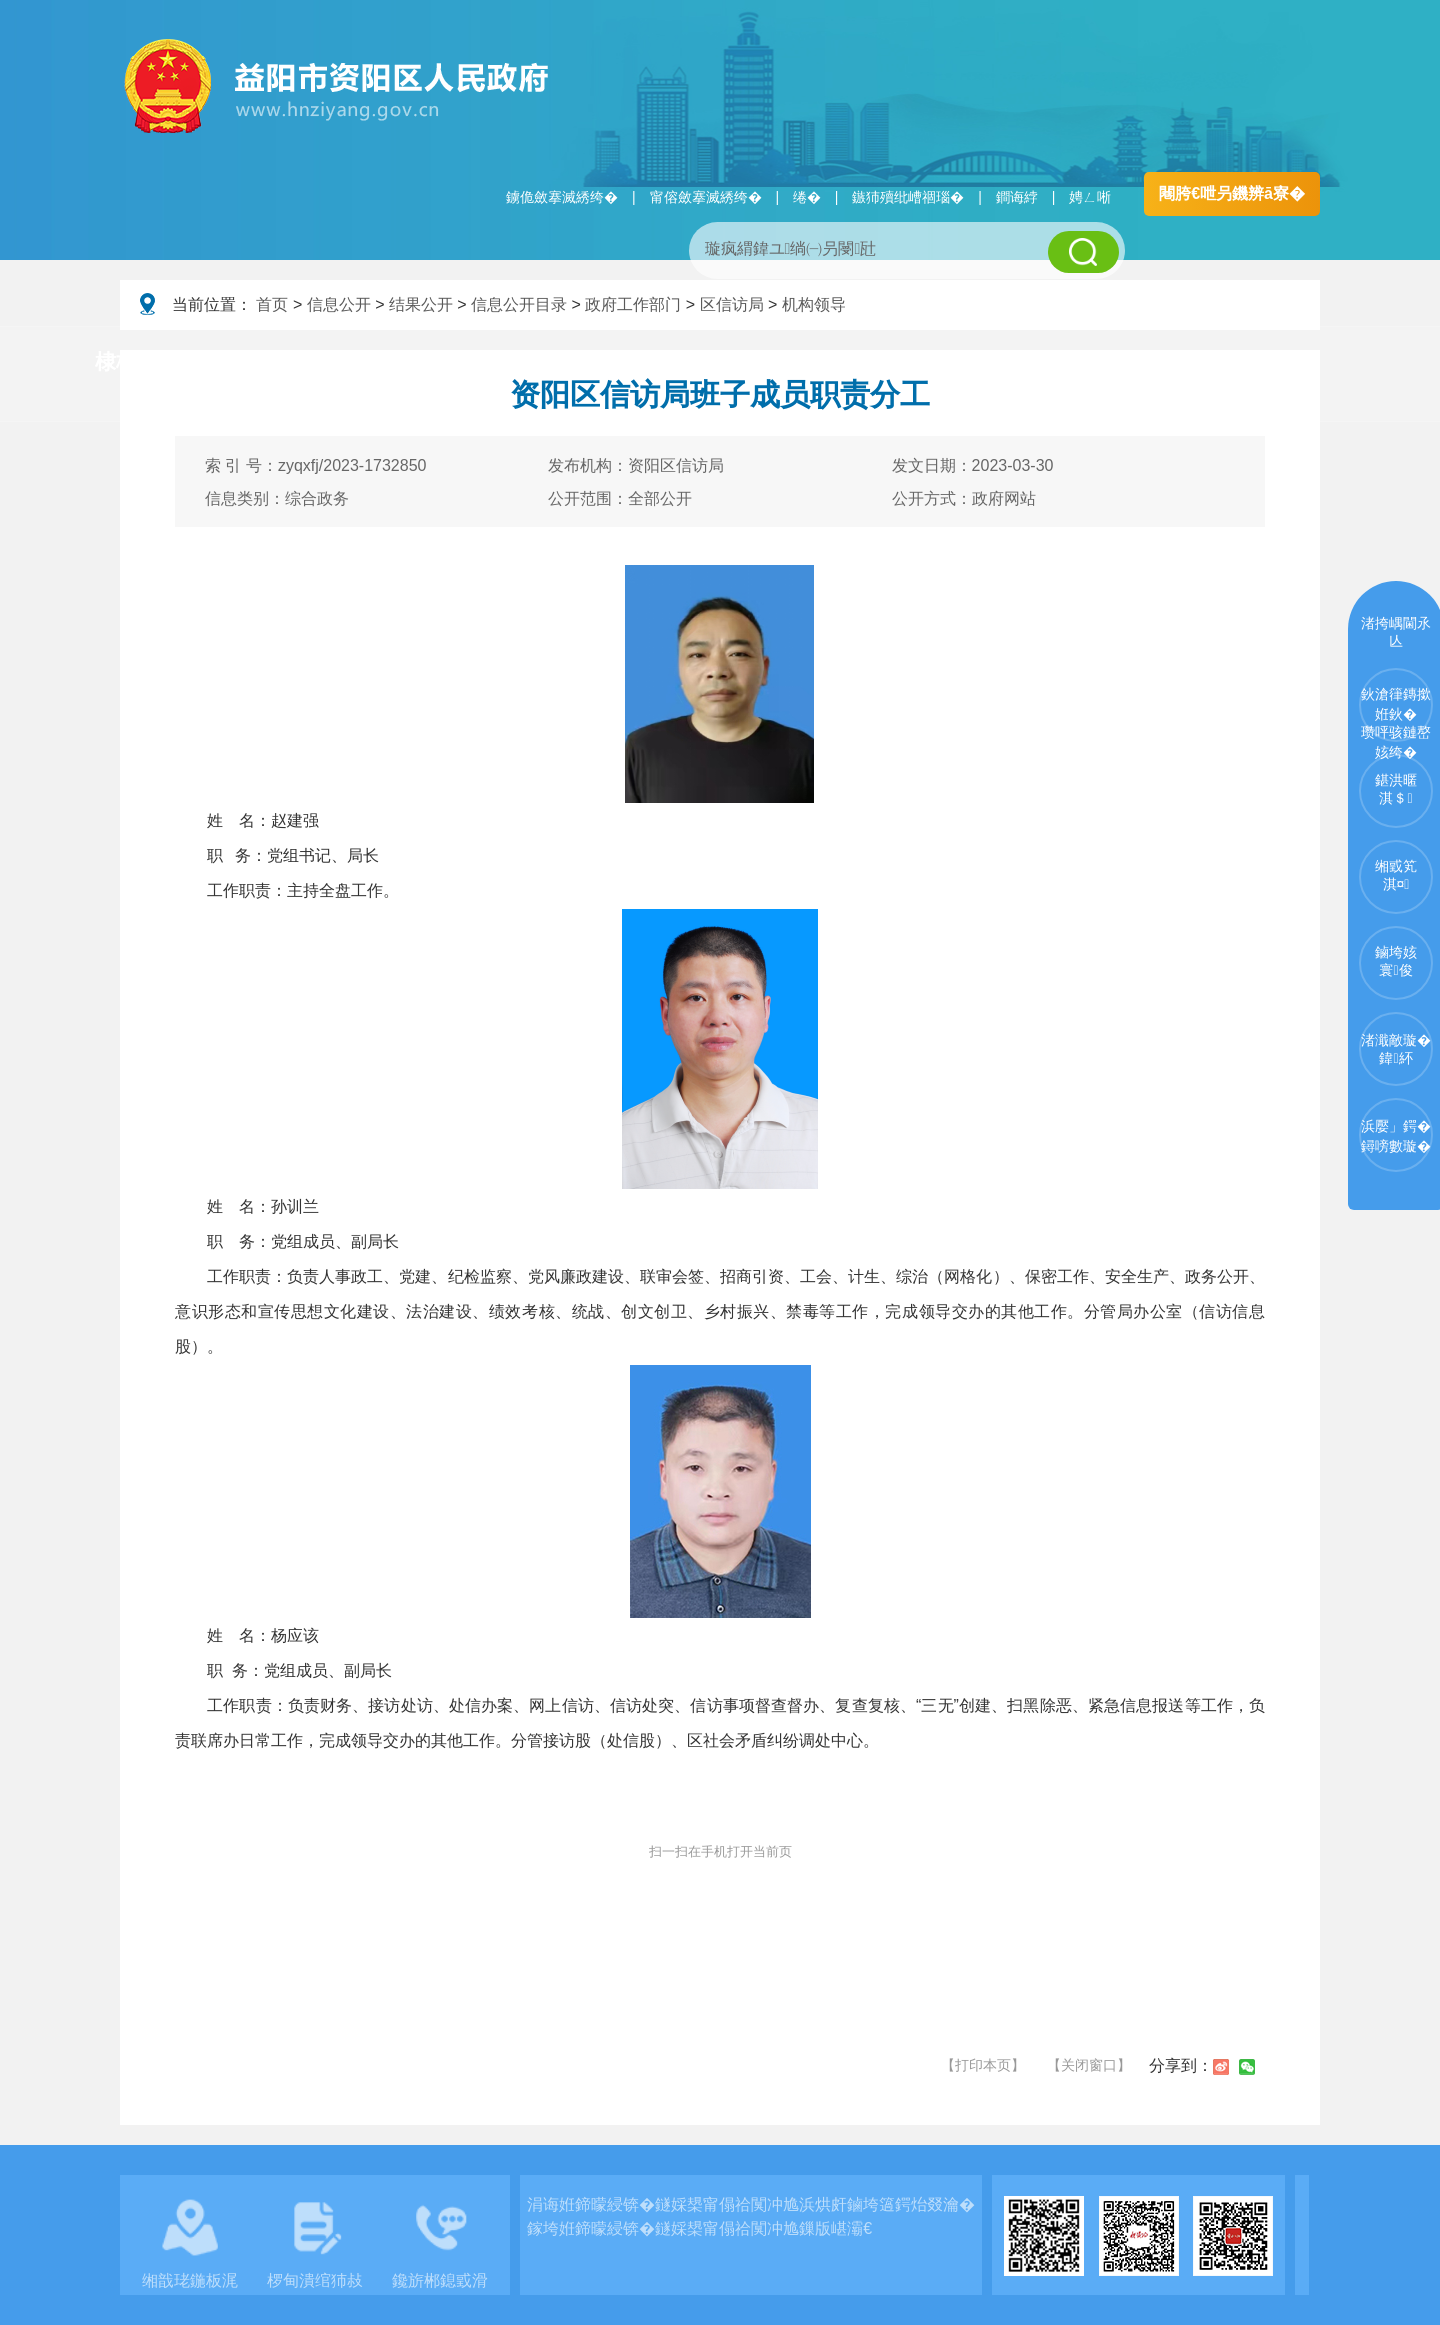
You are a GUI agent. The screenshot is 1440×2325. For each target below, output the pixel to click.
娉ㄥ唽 (1090, 197)
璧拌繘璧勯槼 (273, 363)
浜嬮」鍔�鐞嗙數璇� (1396, 1136)
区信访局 (732, 304)
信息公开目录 (519, 304)
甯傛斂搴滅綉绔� (706, 197)
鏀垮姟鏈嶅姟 (1085, 363)
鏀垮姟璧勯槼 (442, 363)
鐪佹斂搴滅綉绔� (562, 197)
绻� (807, 197)
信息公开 (339, 304)
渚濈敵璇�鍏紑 (1396, 1049)
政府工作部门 (633, 304)
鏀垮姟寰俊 (1396, 961)
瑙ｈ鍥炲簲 (921, 363)
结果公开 (421, 304)
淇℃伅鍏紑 (606, 363)
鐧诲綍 (1017, 197)
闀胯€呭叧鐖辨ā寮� (1232, 193)
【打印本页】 (983, 2065)
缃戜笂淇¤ (1396, 875)
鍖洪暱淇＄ (1396, 789)
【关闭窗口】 (1089, 2065)
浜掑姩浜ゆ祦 (1254, 363)
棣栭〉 (126, 361)
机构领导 (814, 304)
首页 (272, 304)
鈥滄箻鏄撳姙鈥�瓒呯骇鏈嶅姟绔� (1396, 714)
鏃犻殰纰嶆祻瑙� (908, 197)
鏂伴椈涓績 (763, 363)
